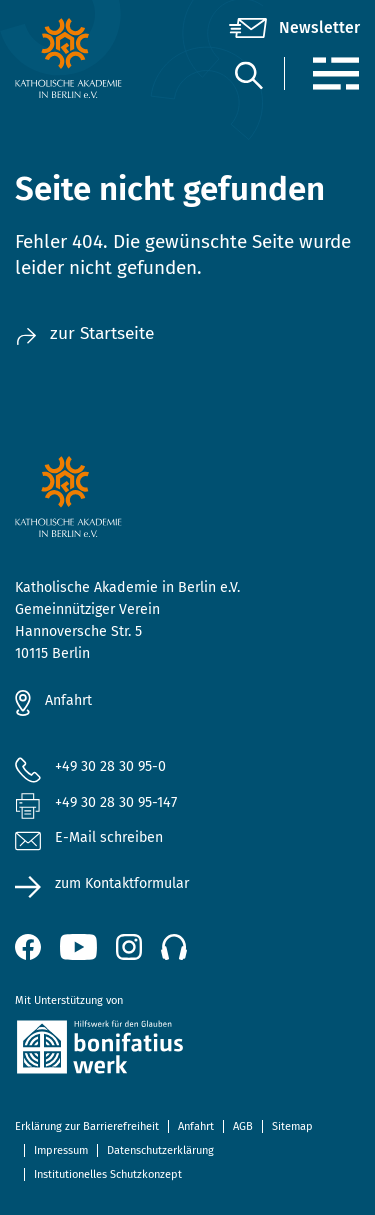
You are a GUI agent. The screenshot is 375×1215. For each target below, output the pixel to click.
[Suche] (248, 74)
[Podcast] (174, 947)
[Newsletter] (294, 28)
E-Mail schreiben (89, 838)
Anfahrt (68, 700)
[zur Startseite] (72, 58)
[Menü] (335, 73)
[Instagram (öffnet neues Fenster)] (129, 947)
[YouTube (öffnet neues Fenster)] (78, 947)
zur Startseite (84, 333)
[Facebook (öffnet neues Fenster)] (28, 947)
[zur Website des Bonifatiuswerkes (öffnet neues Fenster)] (187, 1050)
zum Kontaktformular (122, 883)
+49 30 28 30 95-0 (110, 766)
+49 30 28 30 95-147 (116, 802)
